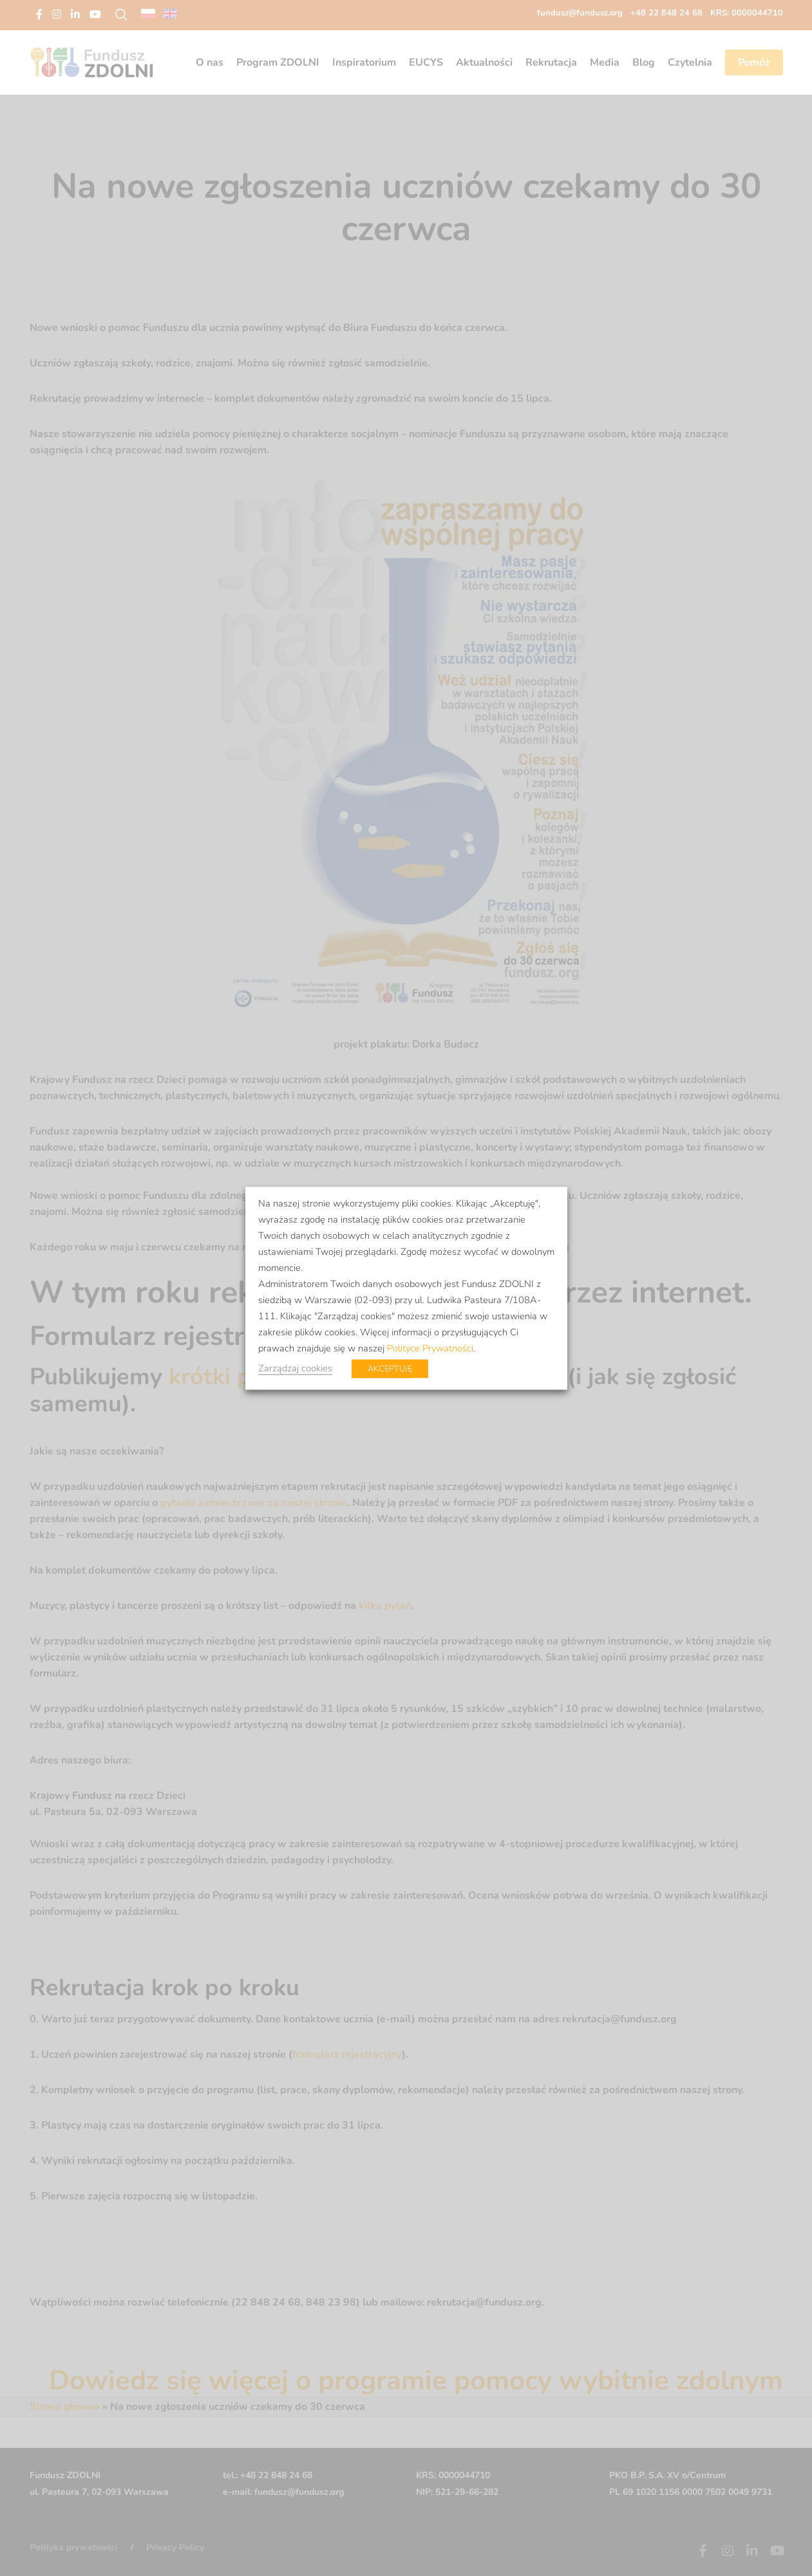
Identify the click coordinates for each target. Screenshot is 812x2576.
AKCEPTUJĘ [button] (390, 1368)
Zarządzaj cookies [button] (295, 1367)
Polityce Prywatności (430, 1347)
